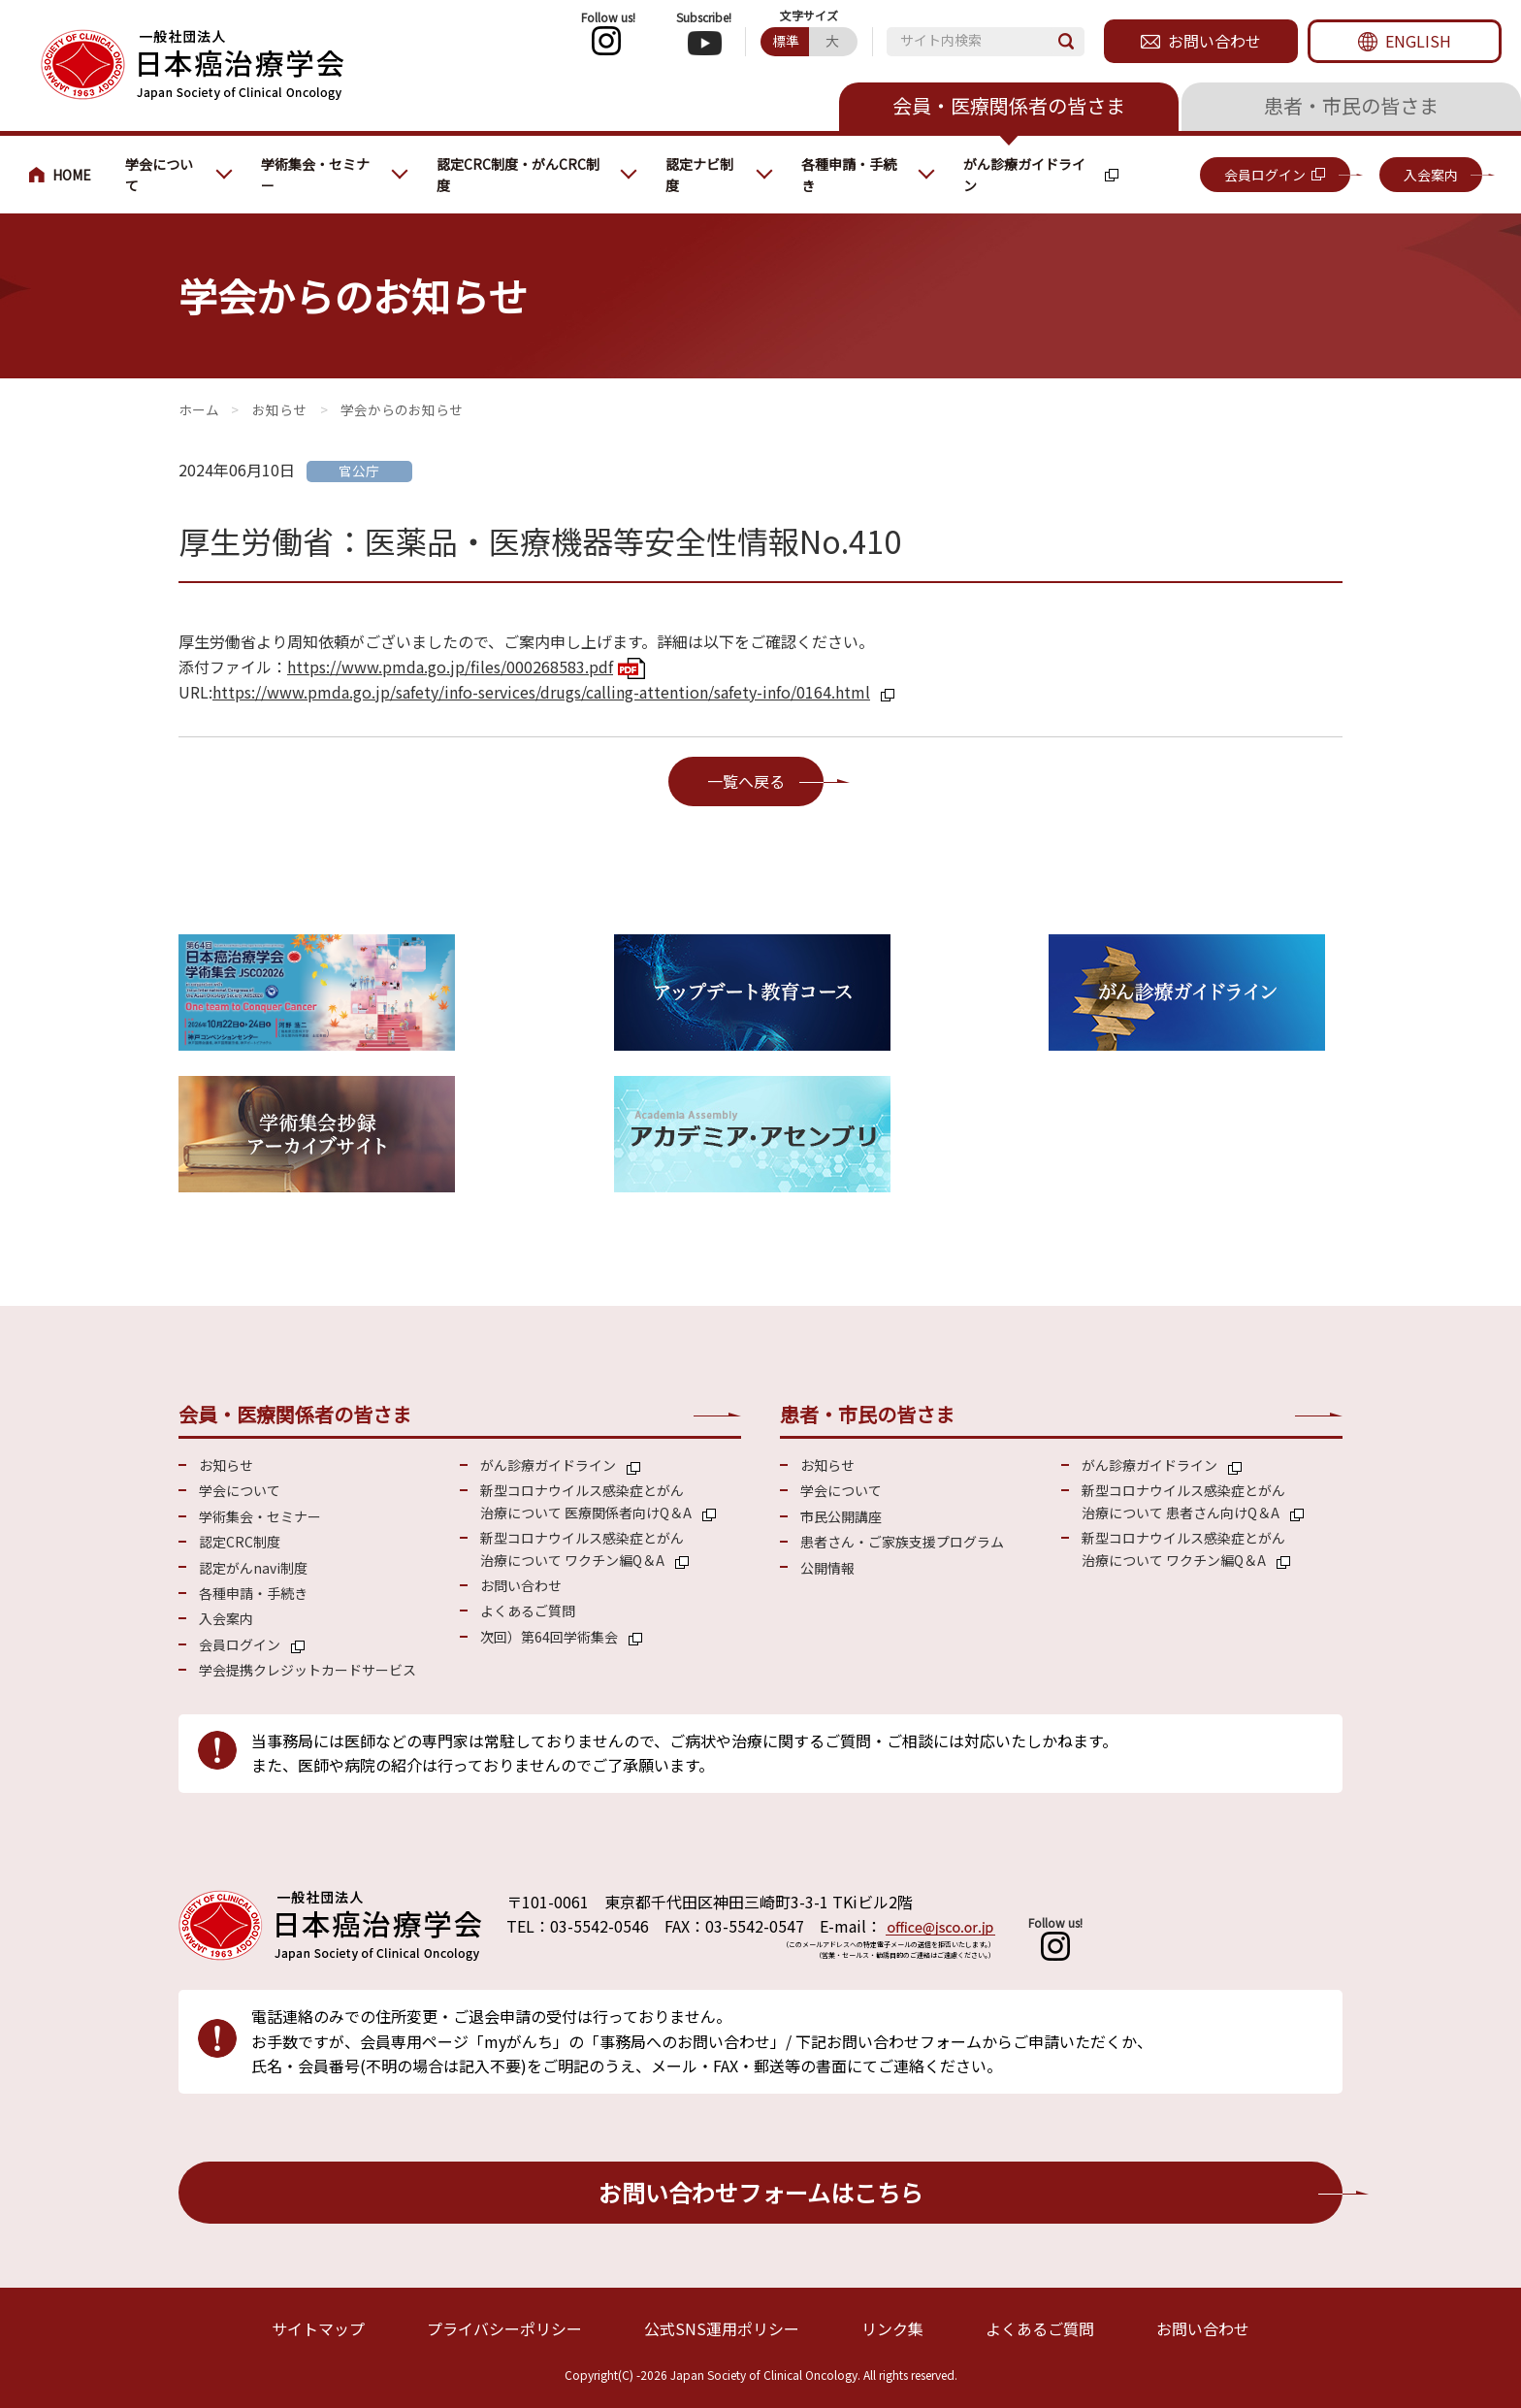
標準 (785, 40)
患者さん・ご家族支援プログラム (902, 1541)
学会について (159, 174)
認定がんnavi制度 (253, 1568)
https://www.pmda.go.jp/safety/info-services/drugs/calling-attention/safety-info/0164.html (541, 691)
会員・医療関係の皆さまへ (67, 174)
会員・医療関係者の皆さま (1008, 105)
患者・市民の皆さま (1351, 105)
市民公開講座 (841, 1516)
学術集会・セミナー (315, 174)
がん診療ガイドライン (1024, 174)
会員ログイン (1265, 174)
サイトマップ (318, 2328)
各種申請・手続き (848, 174)
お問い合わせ (1214, 40)
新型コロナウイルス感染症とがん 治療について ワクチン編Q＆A (582, 1548)
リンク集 (892, 2328)
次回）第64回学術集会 (549, 1636)
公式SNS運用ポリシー (721, 2328)
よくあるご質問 (527, 1610)
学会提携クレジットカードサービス (307, 1669)
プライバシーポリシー (504, 2328)
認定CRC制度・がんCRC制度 (518, 174)
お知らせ (279, 409)
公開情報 (827, 1568)
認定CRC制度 (239, 1541)
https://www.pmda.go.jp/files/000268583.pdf (450, 666)
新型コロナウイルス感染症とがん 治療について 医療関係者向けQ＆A (586, 1501)
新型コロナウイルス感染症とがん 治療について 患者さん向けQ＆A (1183, 1501)
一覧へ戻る (746, 781)
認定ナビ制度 (699, 174)
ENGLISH (1418, 40)
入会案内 (1431, 174)
